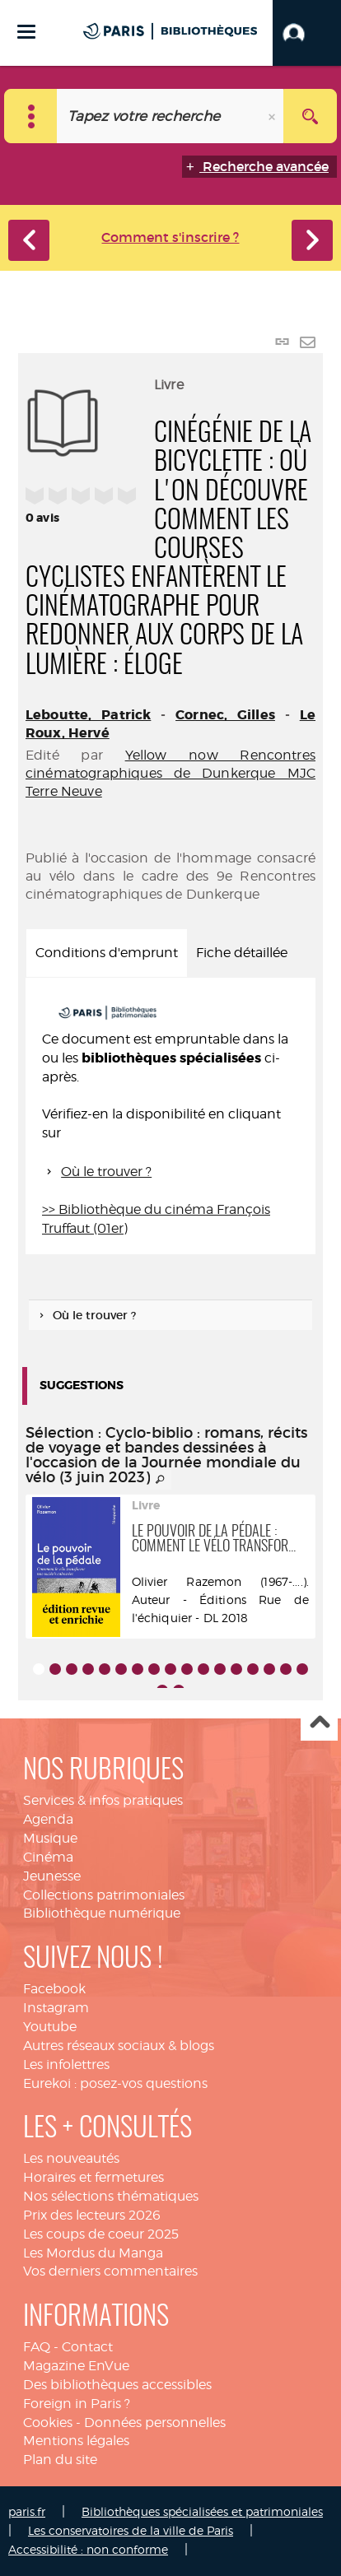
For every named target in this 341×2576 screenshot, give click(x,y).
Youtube (50, 2026)
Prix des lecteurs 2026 (92, 2215)
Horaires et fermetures (93, 2177)
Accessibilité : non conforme (88, 2549)
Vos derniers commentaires (110, 2271)
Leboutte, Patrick (88, 714)
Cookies (47, 2422)
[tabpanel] (170, 1116)
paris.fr (26, 2511)
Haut (319, 1723)
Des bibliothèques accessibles (117, 2384)
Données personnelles (155, 2422)
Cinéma (48, 1857)
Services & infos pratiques (103, 1800)
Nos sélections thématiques (111, 2196)
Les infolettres (66, 2064)
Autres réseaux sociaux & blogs (118, 2045)
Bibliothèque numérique (101, 1913)
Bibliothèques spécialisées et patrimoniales (202, 2511)
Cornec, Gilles (225, 714)
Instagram (56, 2008)
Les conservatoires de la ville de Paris (130, 2530)
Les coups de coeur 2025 (101, 2234)
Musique (50, 1838)
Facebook (54, 1989)
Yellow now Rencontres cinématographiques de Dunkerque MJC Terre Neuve (170, 773)
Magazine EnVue (76, 2366)
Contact (87, 2347)
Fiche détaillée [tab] (241, 952)
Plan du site (60, 2459)
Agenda (48, 1819)
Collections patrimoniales (104, 1895)
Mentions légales (76, 2440)
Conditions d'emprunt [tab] (106, 952)
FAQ (36, 2347)
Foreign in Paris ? (76, 2403)
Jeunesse (52, 1876)
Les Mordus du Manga (93, 2253)
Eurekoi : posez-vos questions (115, 2083)
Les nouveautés (71, 2158)
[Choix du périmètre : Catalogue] (31, 116)
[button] (307, 33)
